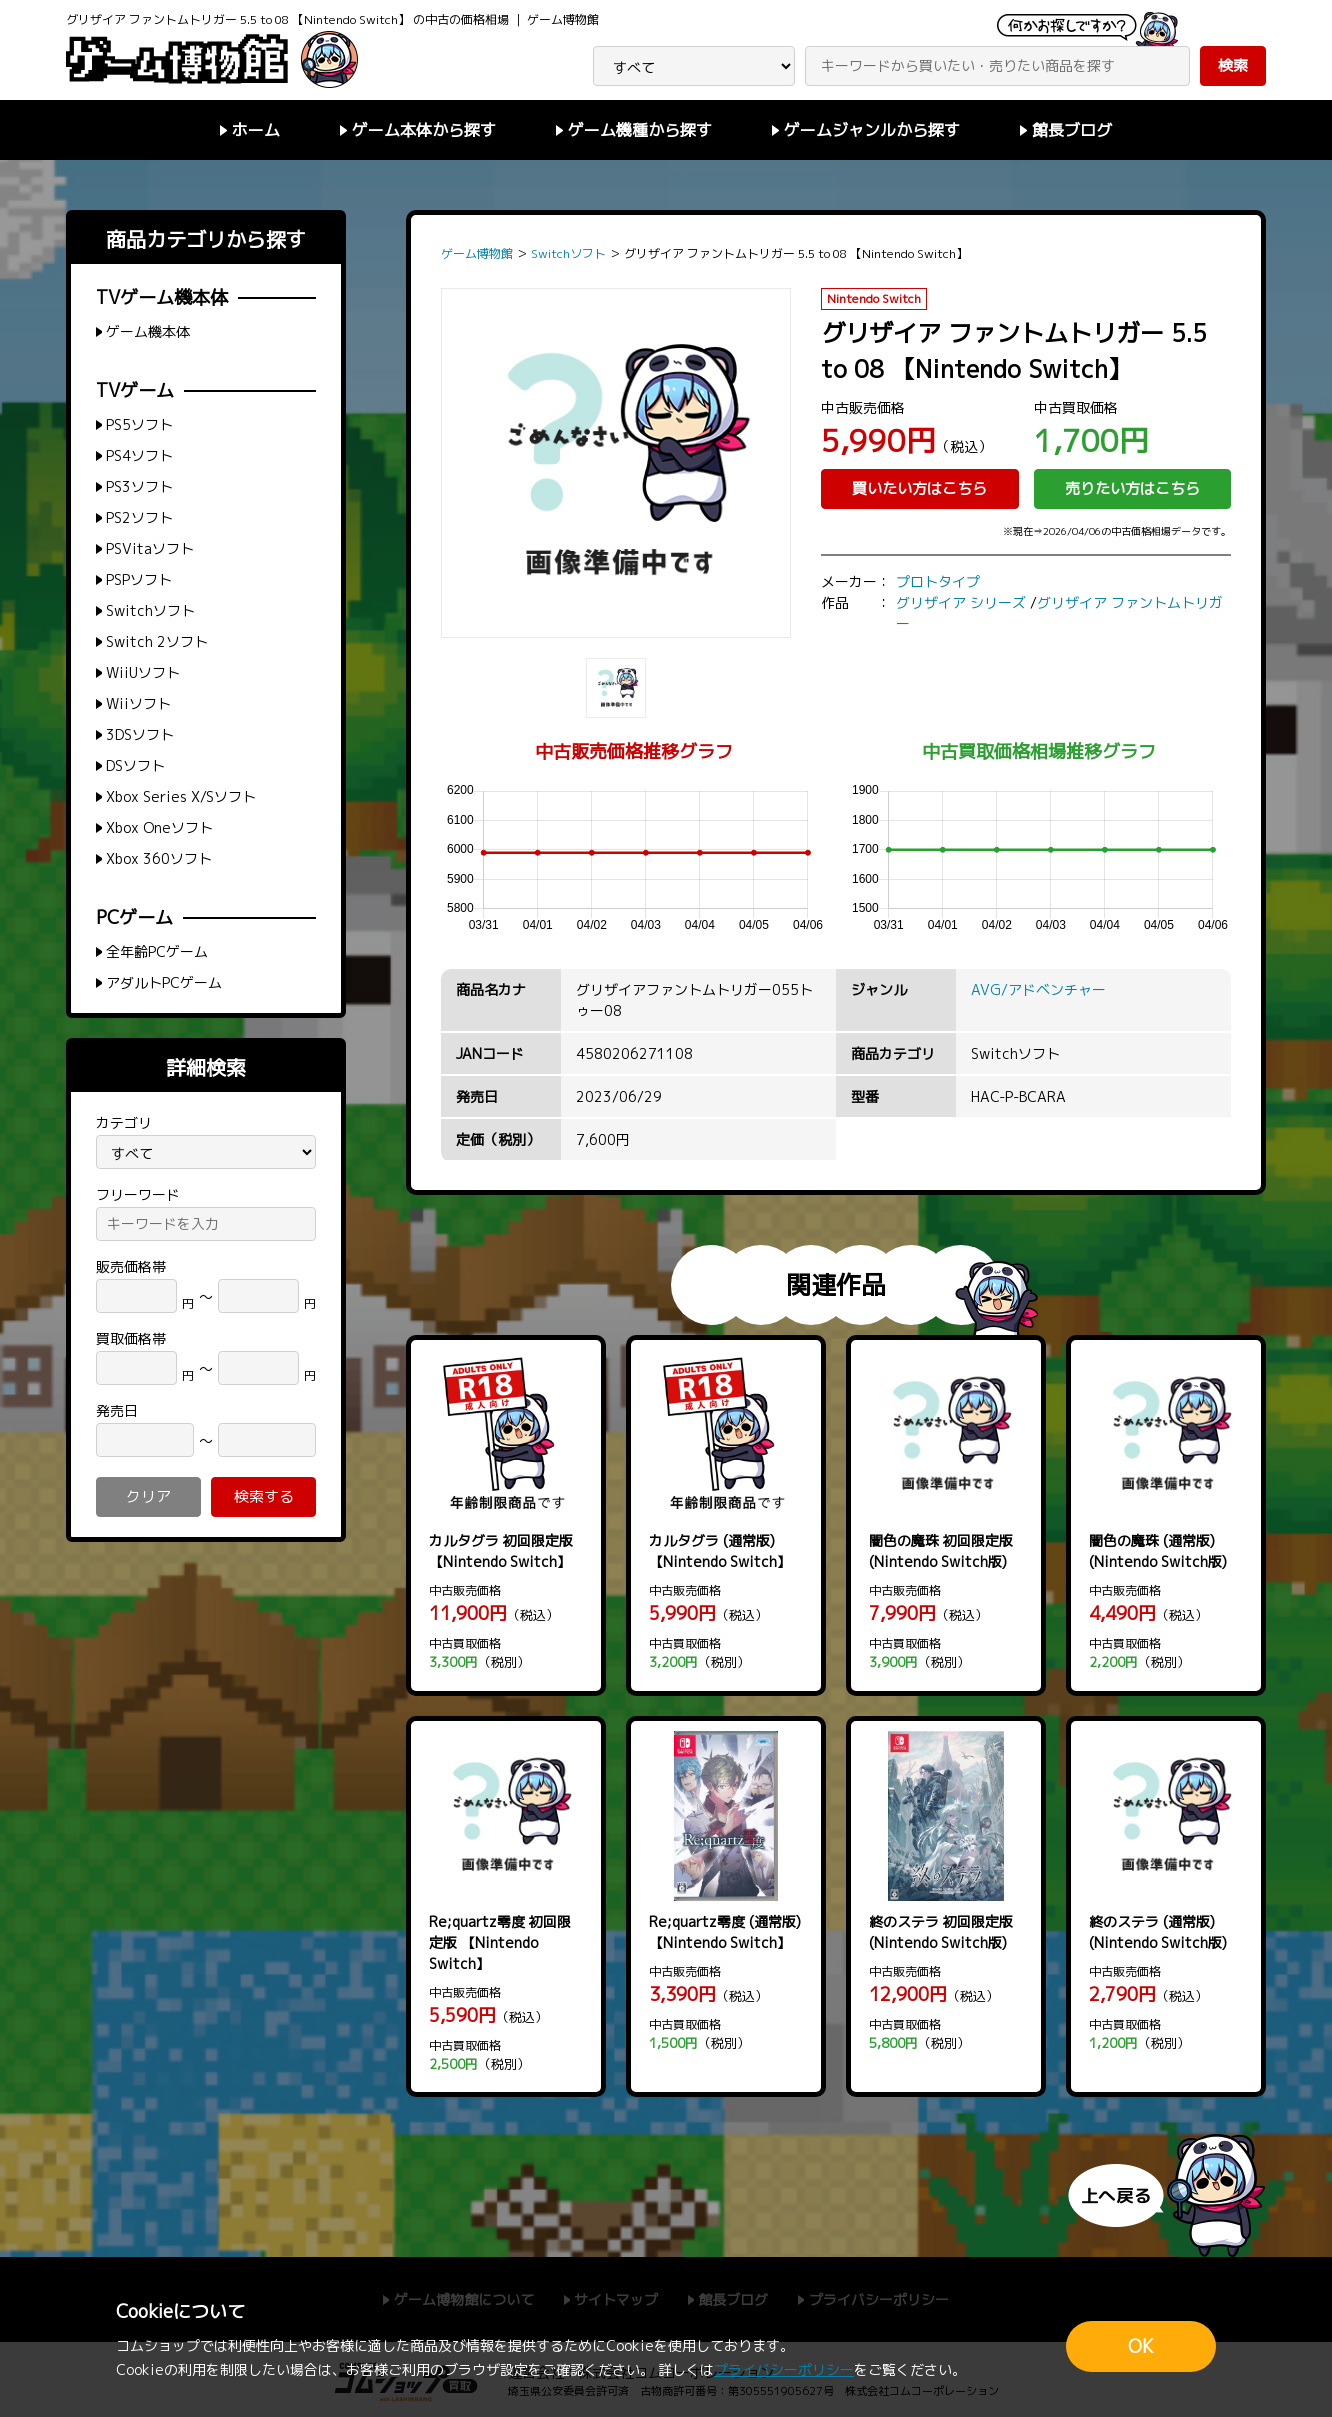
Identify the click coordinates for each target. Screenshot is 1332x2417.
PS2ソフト (139, 517)
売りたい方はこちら (1132, 488)
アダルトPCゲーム (164, 982)
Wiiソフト (138, 703)
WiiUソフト (143, 672)
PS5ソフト (139, 424)
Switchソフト (150, 610)
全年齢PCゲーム (157, 951)
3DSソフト (140, 734)
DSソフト (135, 765)
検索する (264, 1496)
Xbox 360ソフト (159, 858)
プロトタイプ (938, 581)
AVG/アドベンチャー (1038, 989)
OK (1141, 2346)
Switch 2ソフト (157, 641)
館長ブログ (1072, 130)
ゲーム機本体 (148, 331)
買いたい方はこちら (919, 488)
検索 (1233, 65)
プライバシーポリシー (784, 2369)
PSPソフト (139, 579)
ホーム (256, 130)
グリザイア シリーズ (961, 602)
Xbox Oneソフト (159, 827)
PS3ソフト (139, 486)
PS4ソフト (139, 455)
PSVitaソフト (150, 548)
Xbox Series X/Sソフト (181, 796)
